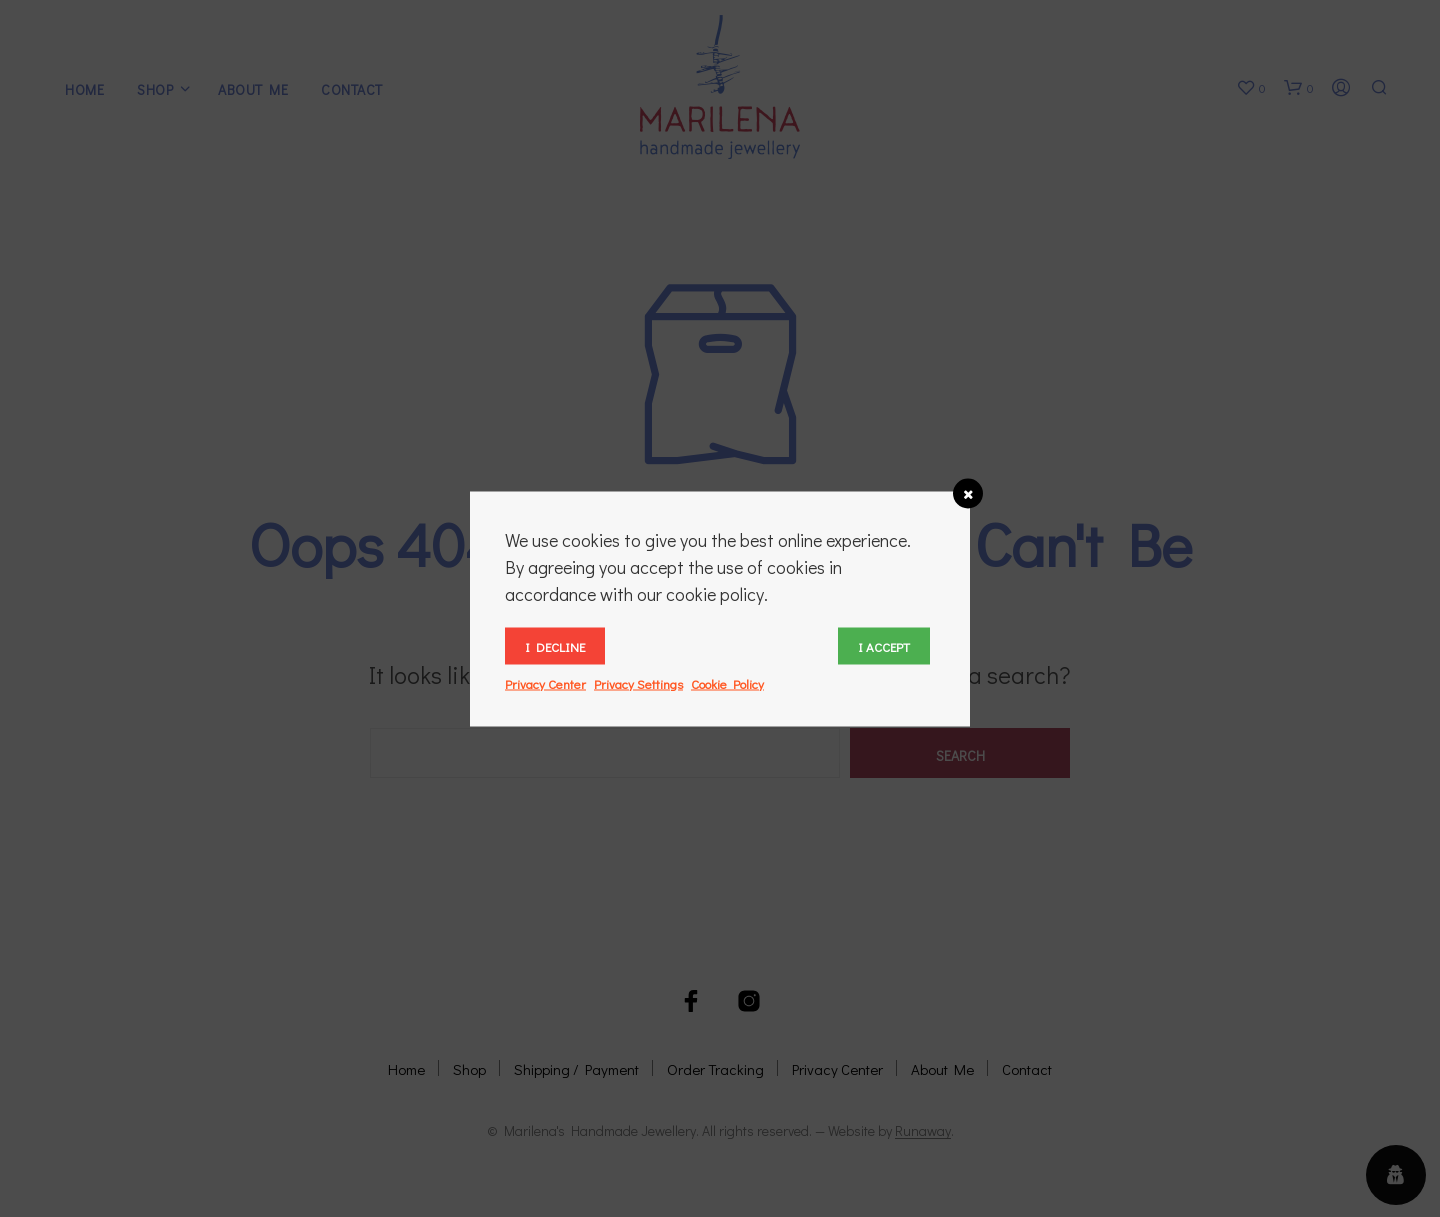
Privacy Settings (638, 682)
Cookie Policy (727, 682)
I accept (884, 645)
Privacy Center (545, 682)
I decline (555, 645)
